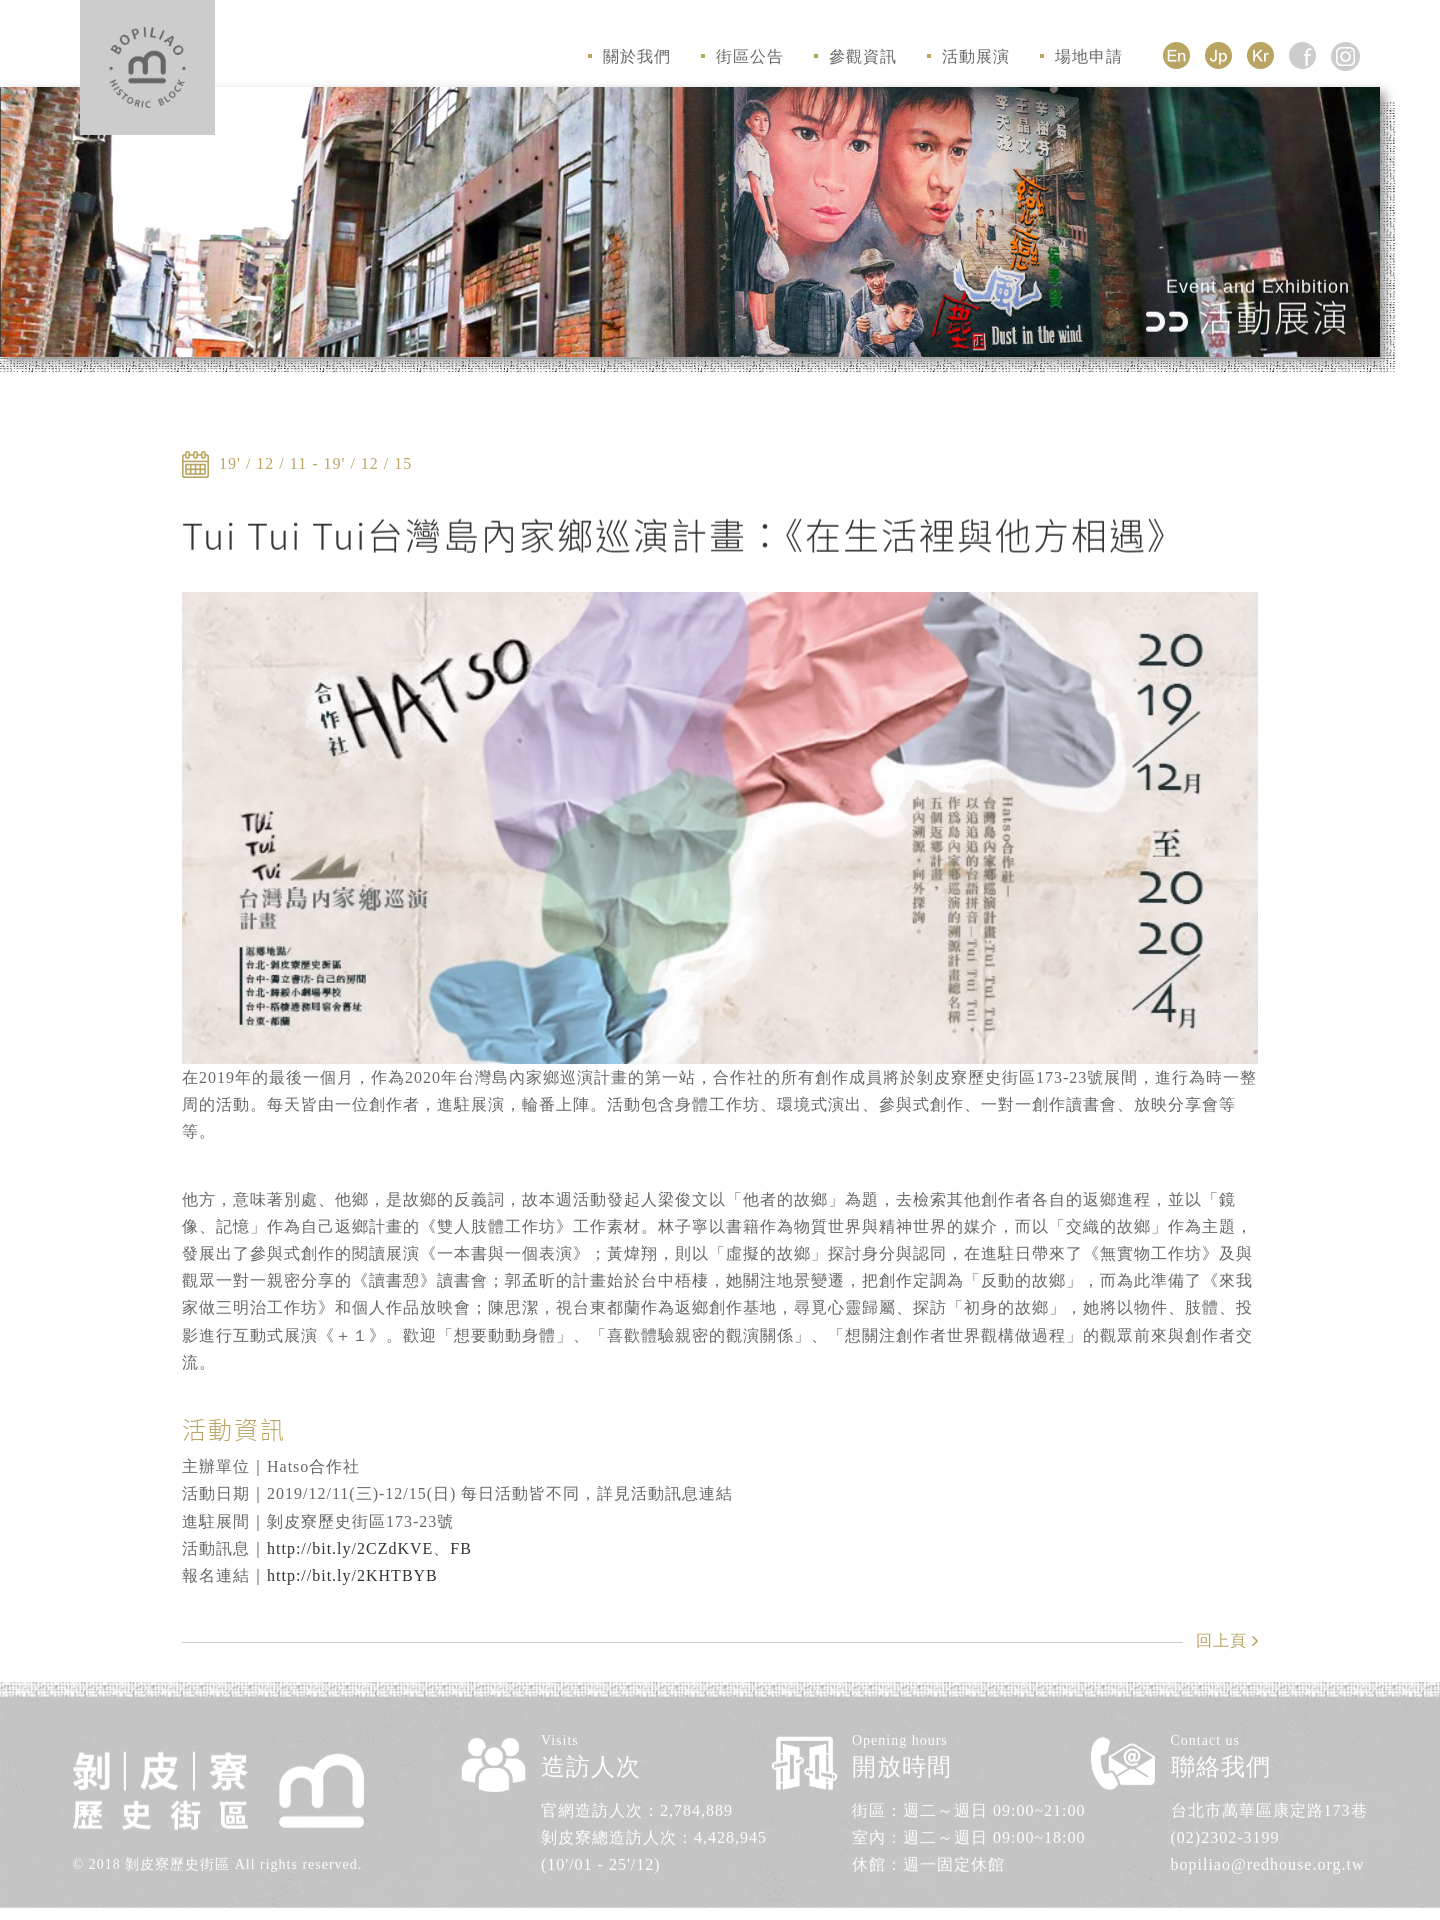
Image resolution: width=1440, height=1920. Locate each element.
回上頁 (1221, 1640)
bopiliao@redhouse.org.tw (1268, 1855)
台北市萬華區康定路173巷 (1269, 1801)
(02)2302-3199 (1225, 1828)
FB (461, 1548)
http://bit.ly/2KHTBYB (352, 1575)
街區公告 (742, 56)
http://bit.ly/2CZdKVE (350, 1548)
